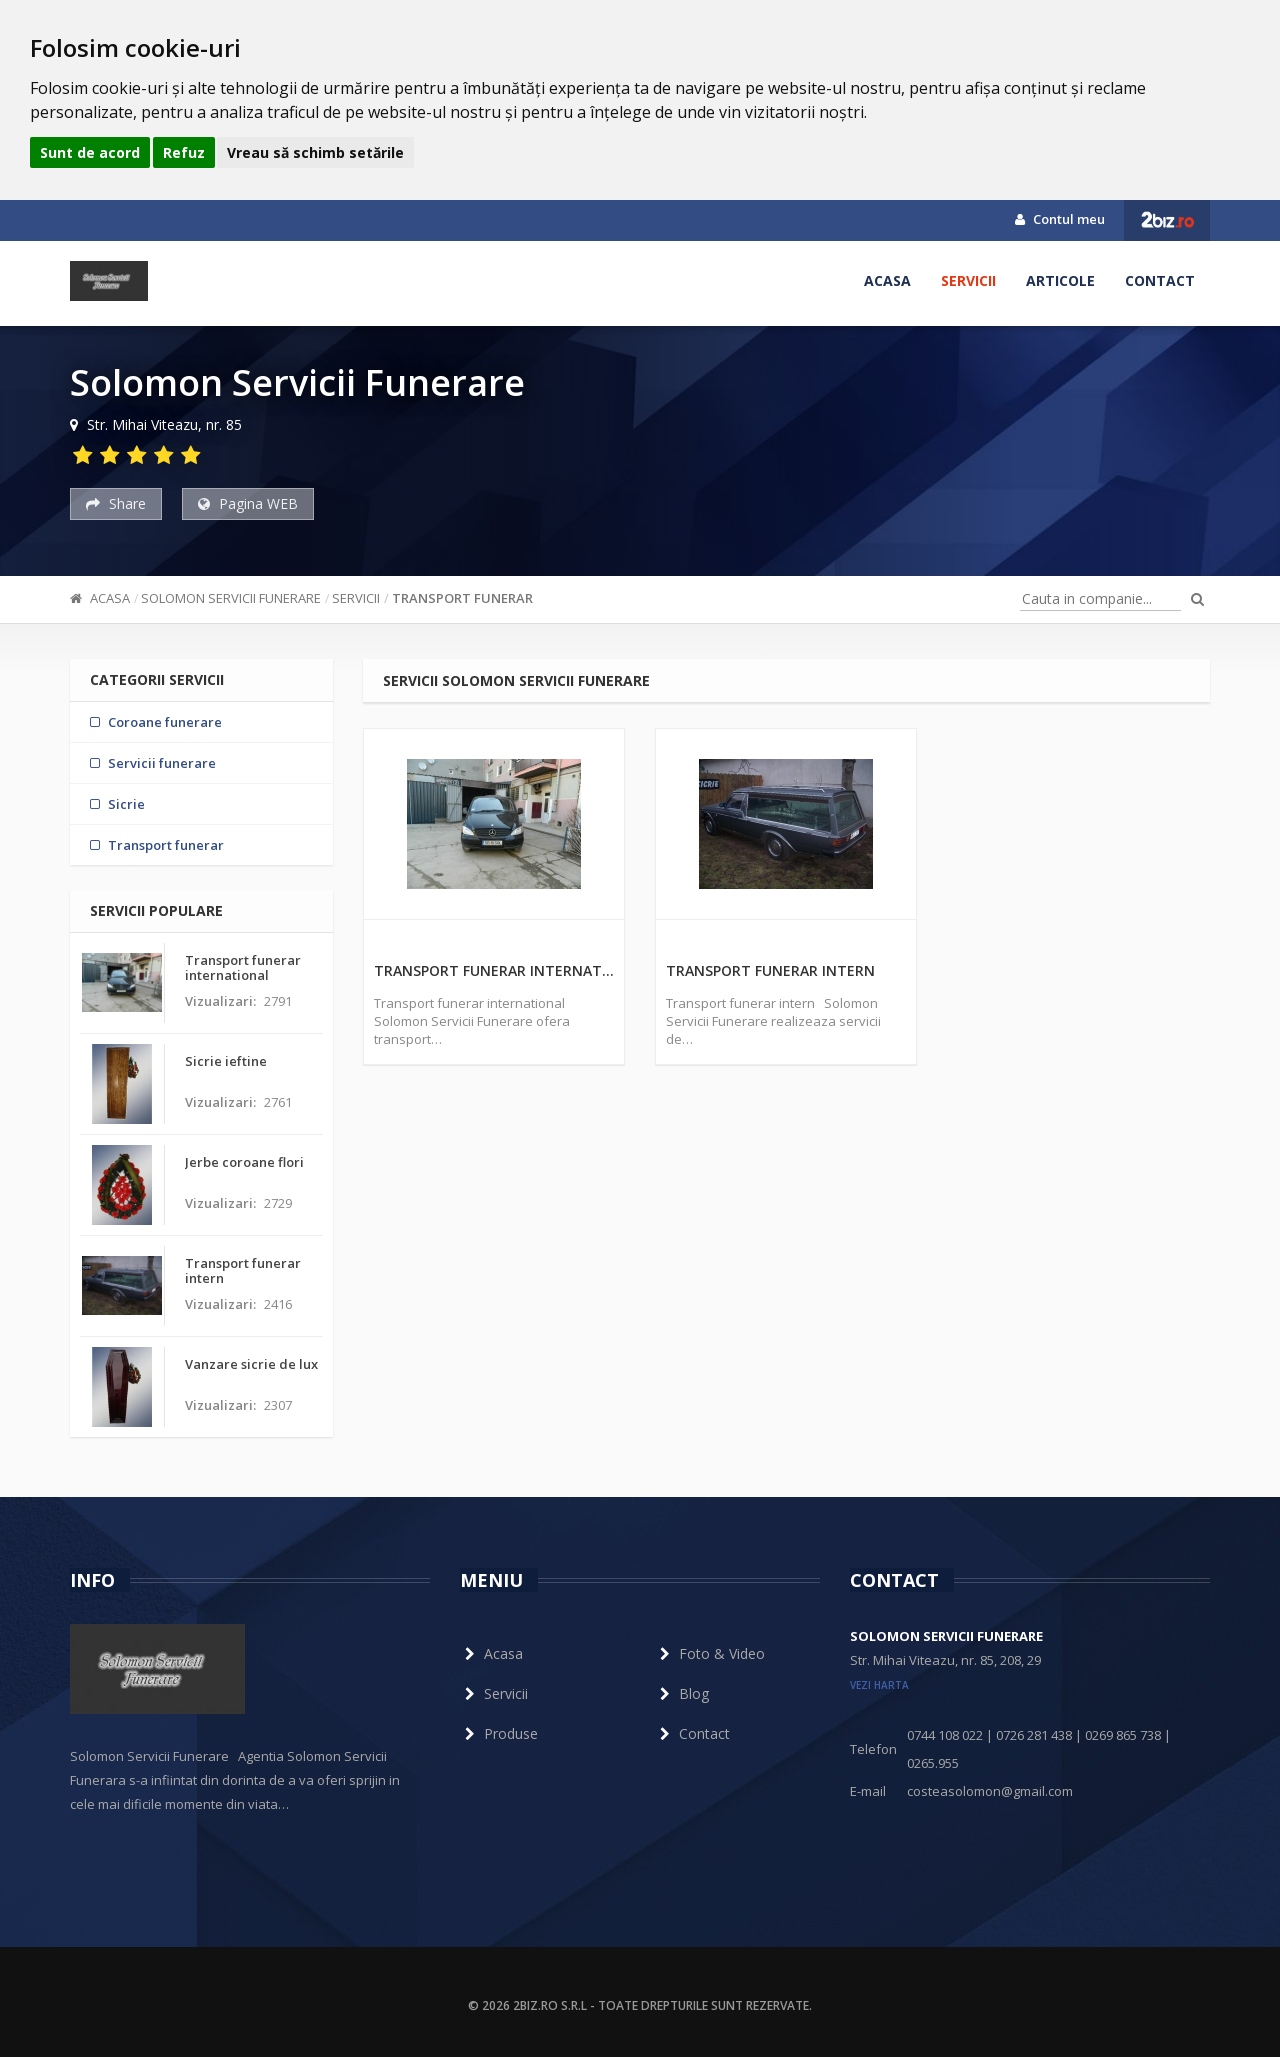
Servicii (968, 280)
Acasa (887, 280)
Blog (682, 1693)
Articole (1060, 280)
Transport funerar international (494, 970)
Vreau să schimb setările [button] (315, 152)
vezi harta (879, 1685)
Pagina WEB (248, 503)
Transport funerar (462, 598)
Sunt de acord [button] (90, 152)
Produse (499, 1733)
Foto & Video (710, 1653)
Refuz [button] (184, 152)
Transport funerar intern (770, 970)
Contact (1160, 280)
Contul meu (1060, 219)
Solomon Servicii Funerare (231, 598)
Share (116, 503)
